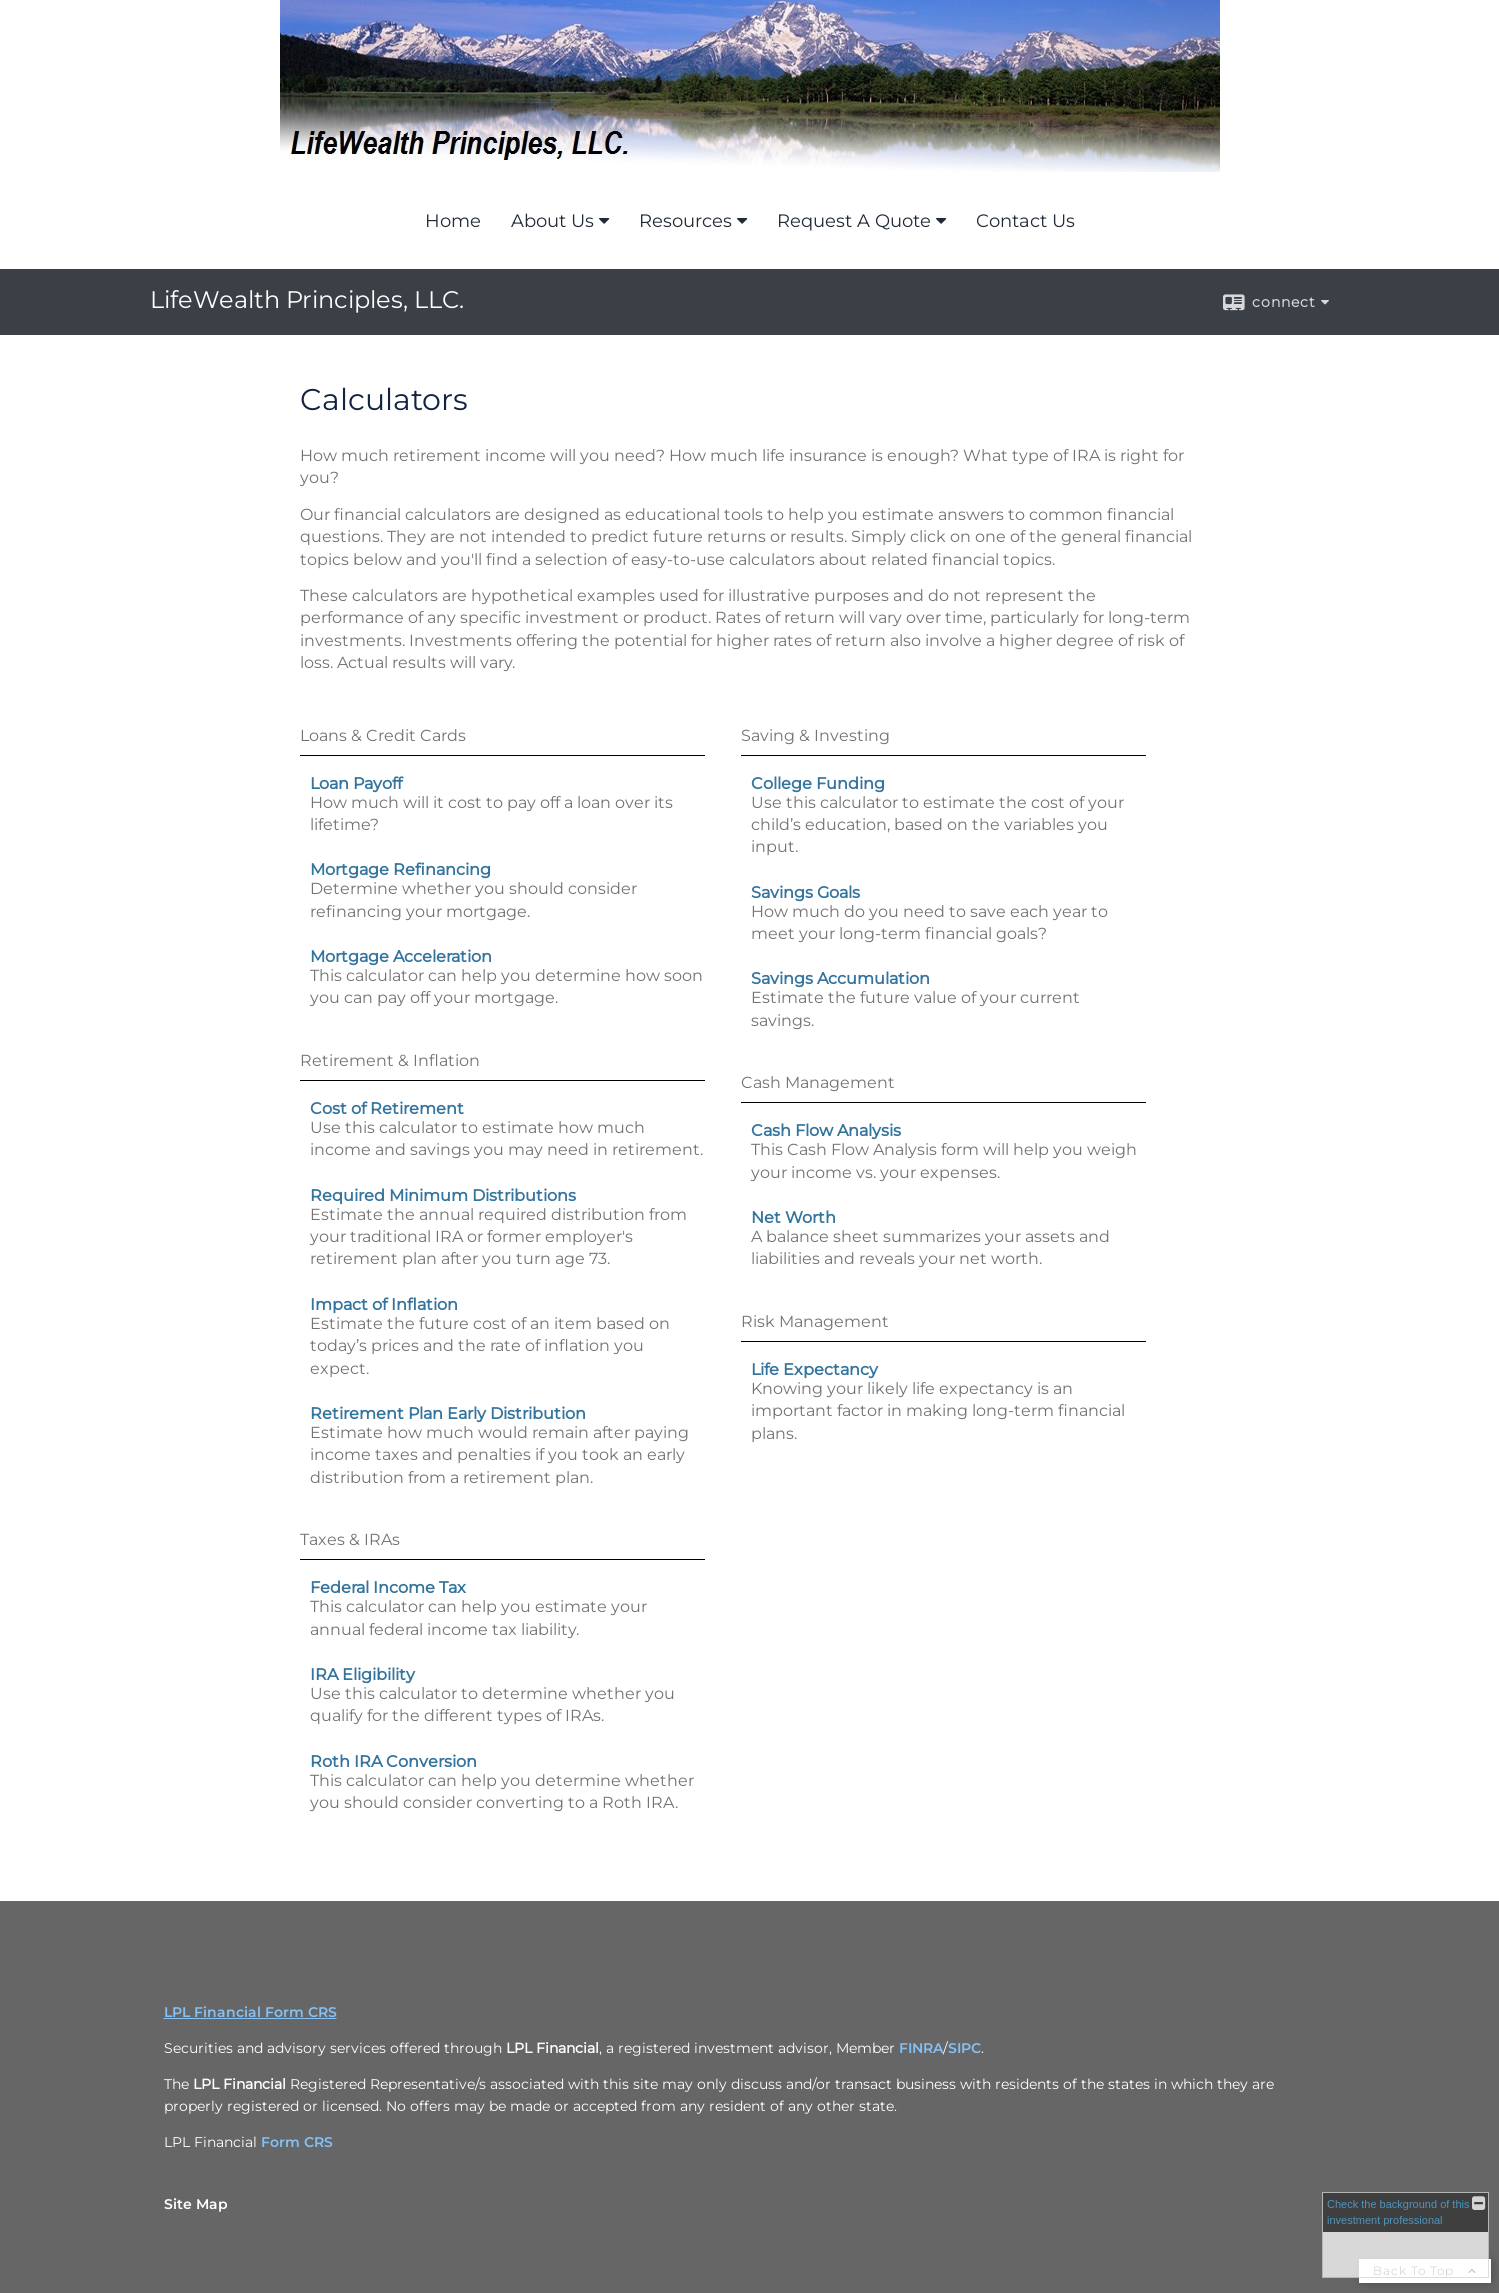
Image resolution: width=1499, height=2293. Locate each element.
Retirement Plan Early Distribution (448, 1413)
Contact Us (1025, 221)
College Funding (818, 783)
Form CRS (297, 2142)
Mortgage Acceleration (401, 956)
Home (453, 221)
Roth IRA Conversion (393, 1761)
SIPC (964, 2048)
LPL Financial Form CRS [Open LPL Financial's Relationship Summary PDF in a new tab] (250, 2012)
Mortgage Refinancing (400, 869)
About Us (552, 221)
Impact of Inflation (384, 1304)
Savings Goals (805, 892)
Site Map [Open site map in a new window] (196, 2204)
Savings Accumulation (840, 978)
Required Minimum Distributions (443, 1195)
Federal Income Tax (388, 1587)
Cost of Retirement (387, 1108)
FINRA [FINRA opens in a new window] (921, 2048)
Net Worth (793, 1217)
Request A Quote (854, 221)
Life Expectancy (814, 1369)
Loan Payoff (356, 783)
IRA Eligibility (362, 1674)
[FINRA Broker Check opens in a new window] (1405, 2235)
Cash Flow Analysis (826, 1130)
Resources (685, 221)
